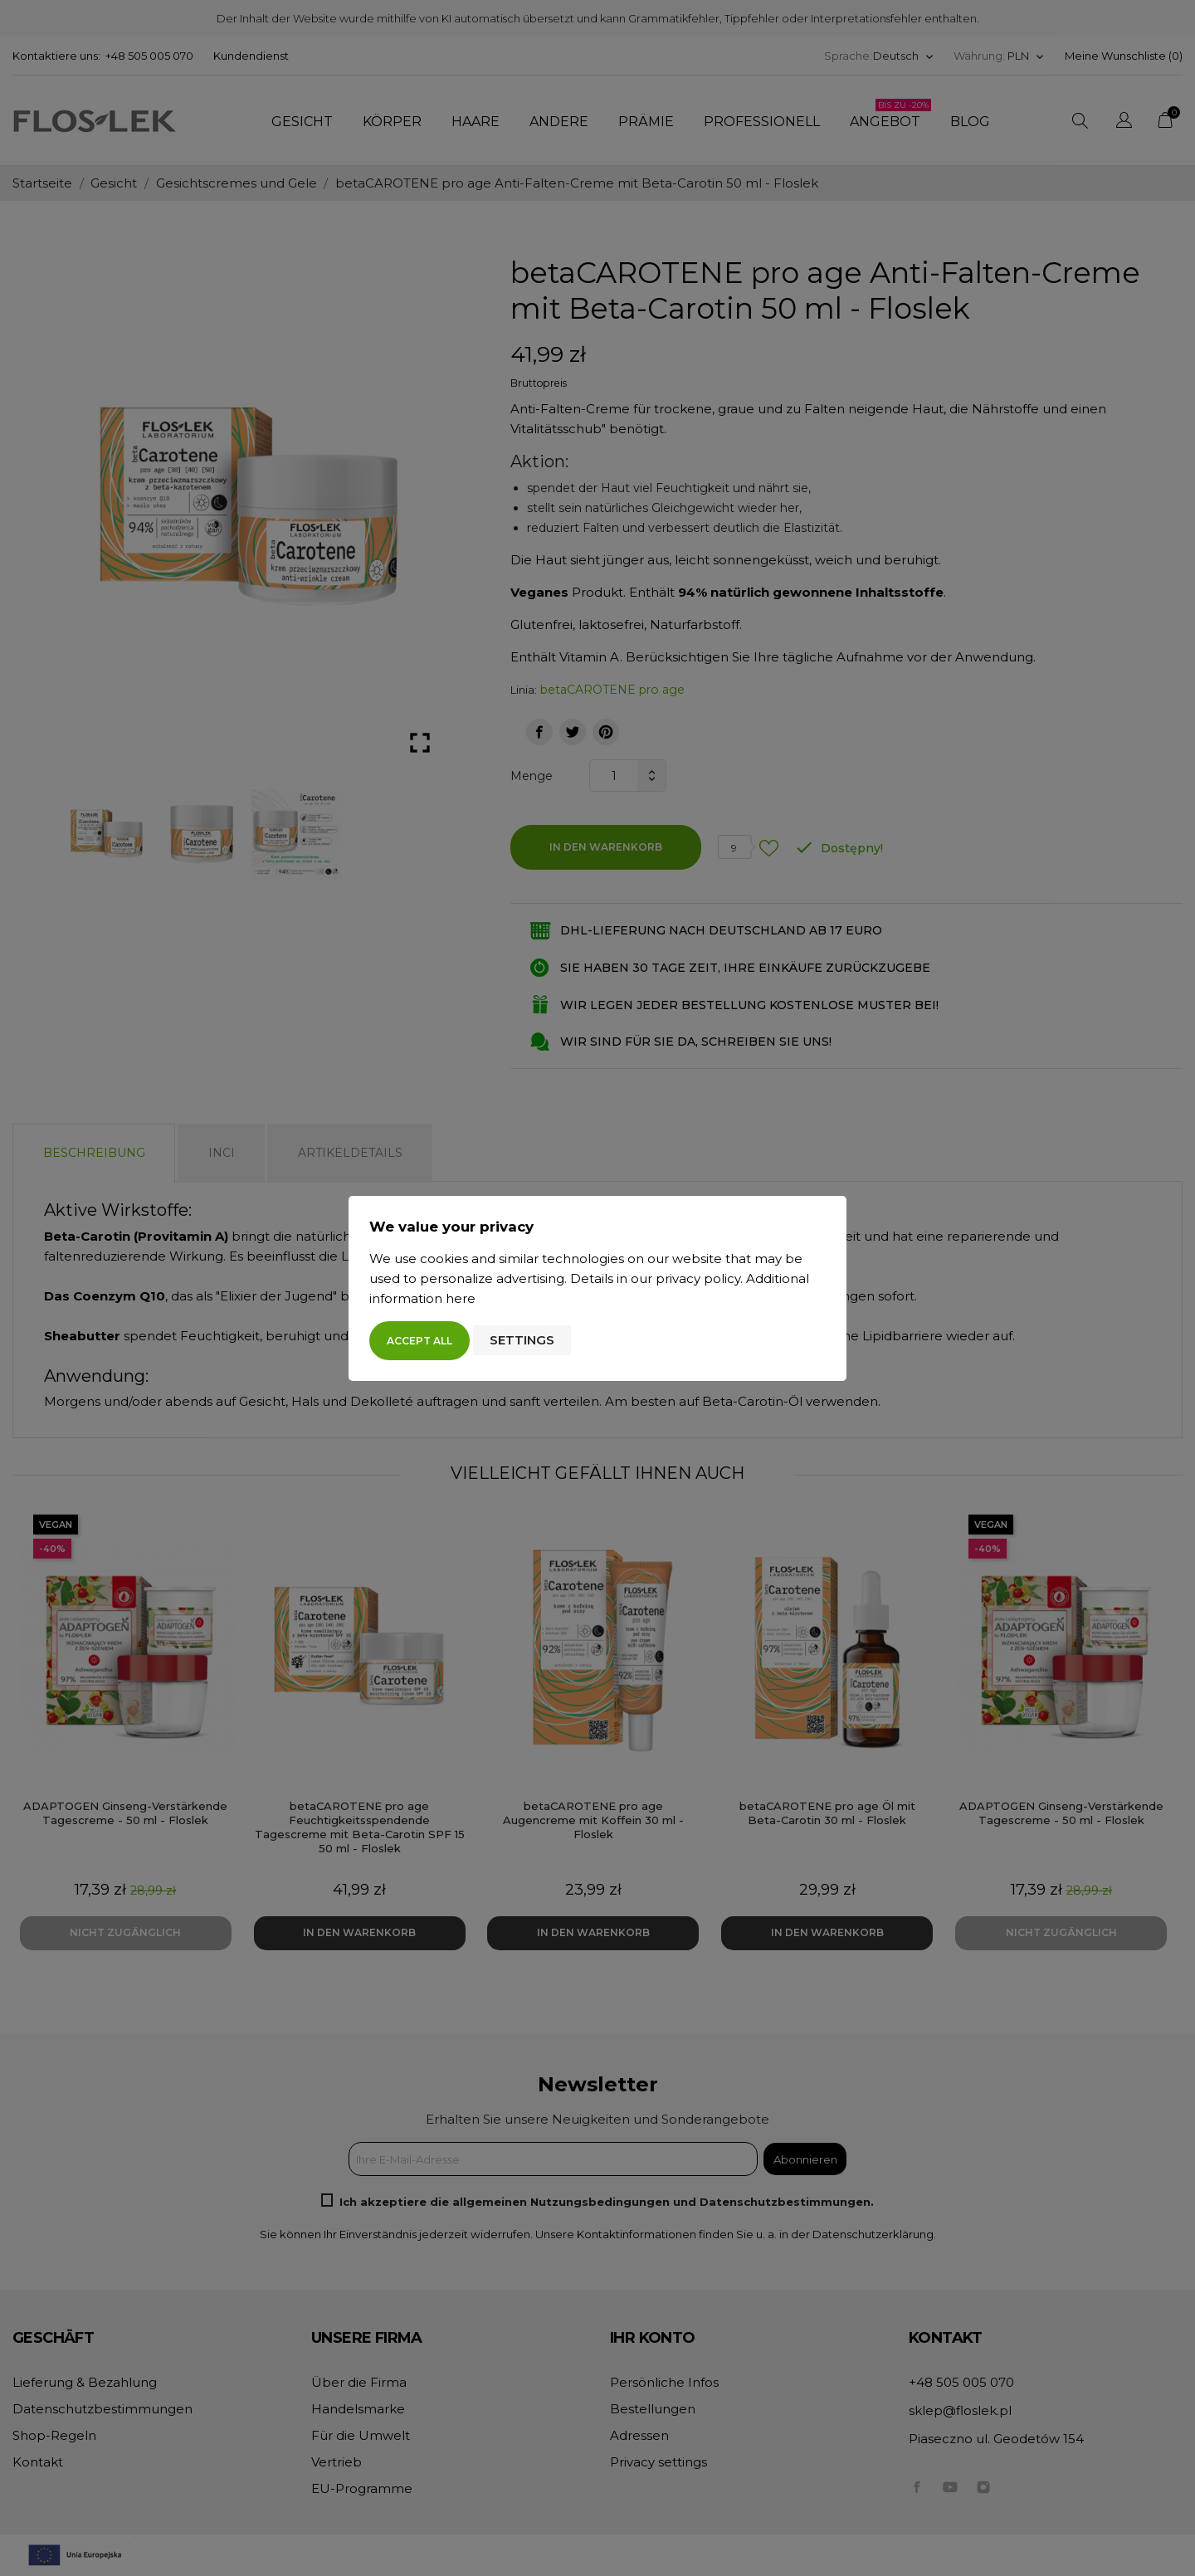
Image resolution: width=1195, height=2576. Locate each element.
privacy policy (698, 1278)
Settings (522, 1340)
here (461, 1298)
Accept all (419, 1340)
